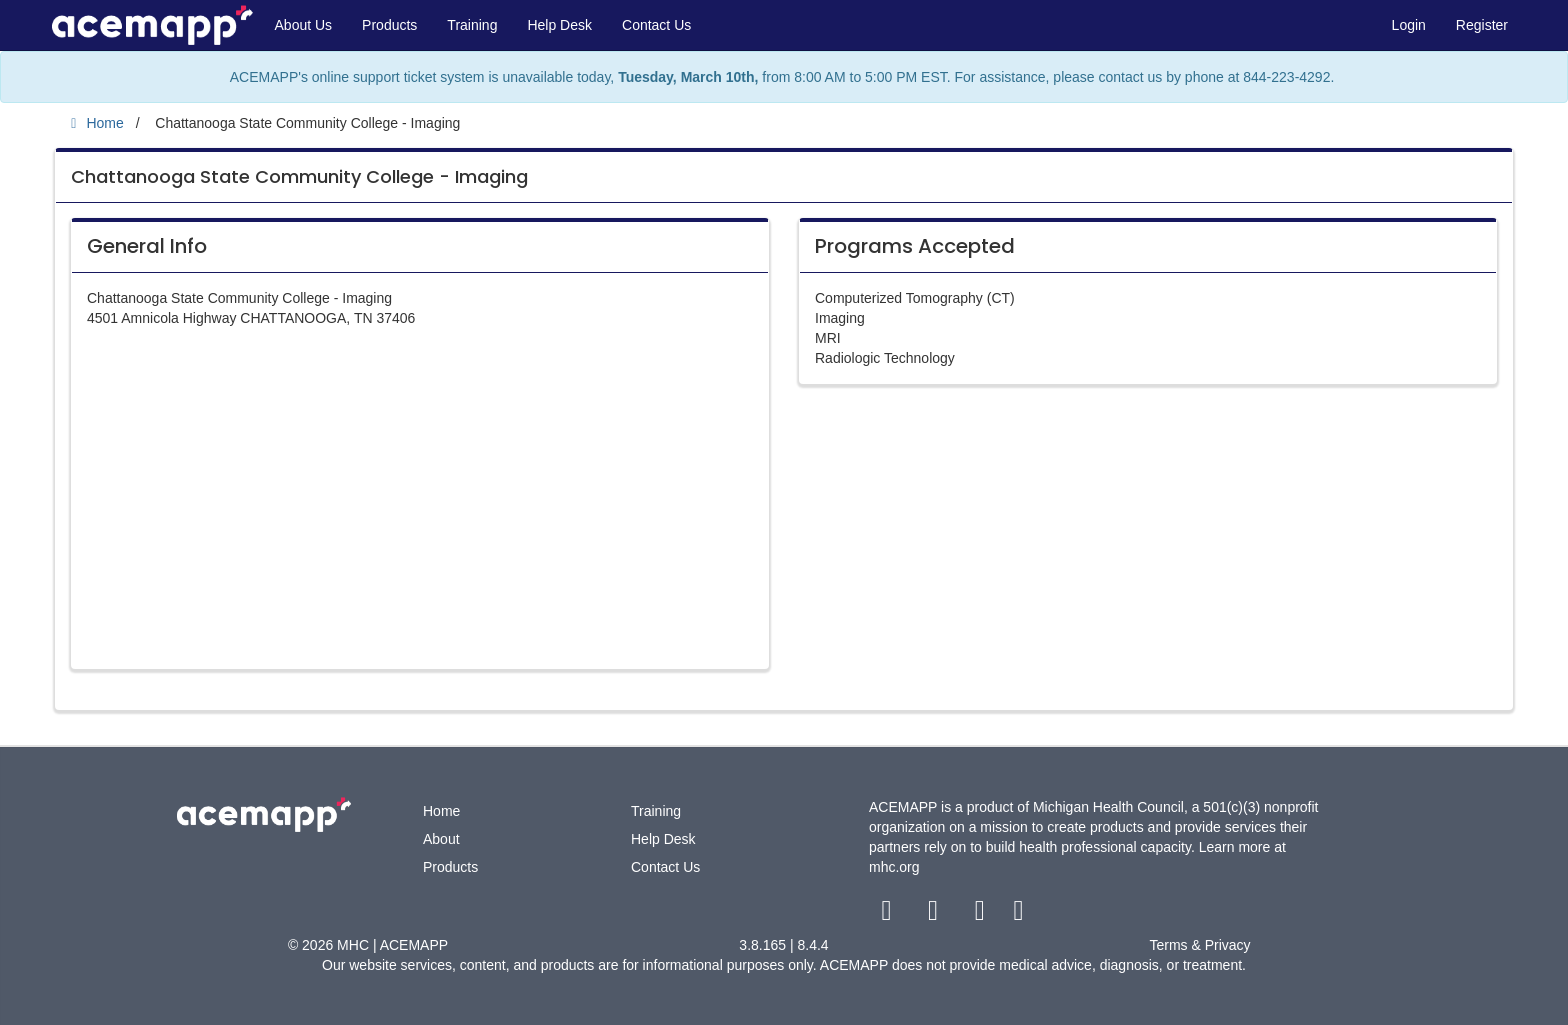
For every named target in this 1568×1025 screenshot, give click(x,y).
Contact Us (656, 25)
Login (1409, 25)
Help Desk (559, 25)
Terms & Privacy (1199, 945)
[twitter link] (935, 915)
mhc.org (894, 867)
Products (389, 25)
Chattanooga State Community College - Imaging (299, 176)
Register (1482, 25)
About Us (304, 25)
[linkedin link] (1018, 915)
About (441, 839)
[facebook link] (888, 915)
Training (472, 25)
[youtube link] (981, 915)
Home (441, 811)
